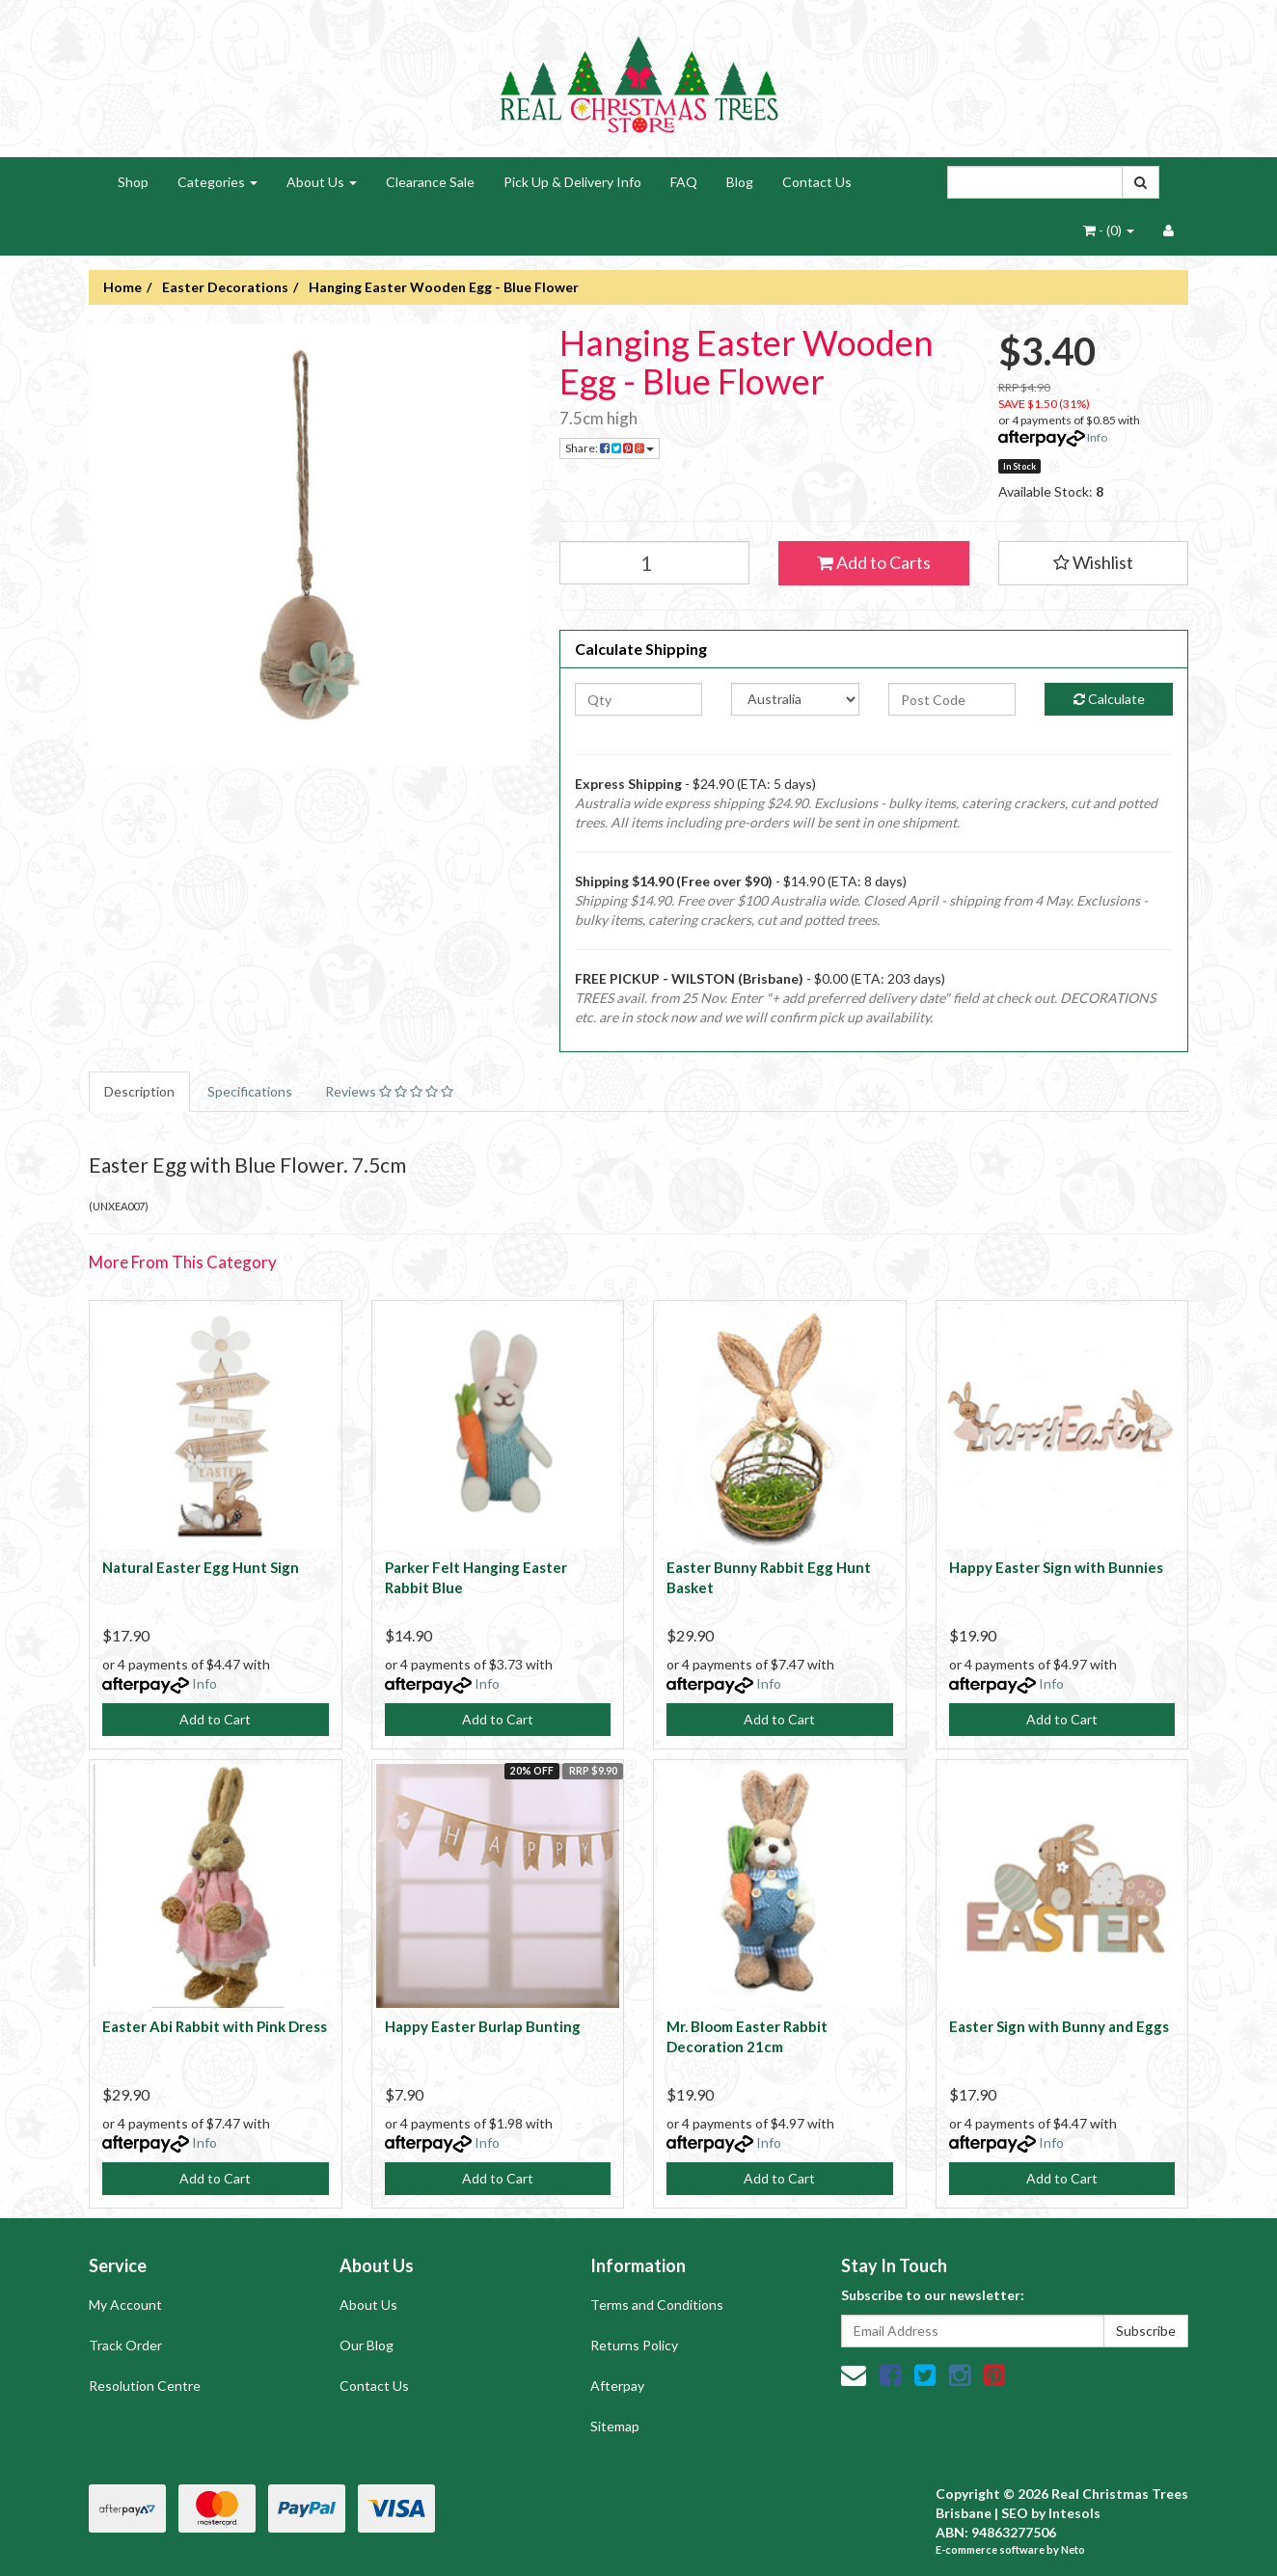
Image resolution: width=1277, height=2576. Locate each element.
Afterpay (617, 2385)
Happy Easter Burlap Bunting (483, 2026)
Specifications (249, 1091)
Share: (609, 448)
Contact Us (817, 182)
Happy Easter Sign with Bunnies (1056, 1567)
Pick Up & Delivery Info (572, 182)
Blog (739, 182)
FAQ (683, 182)
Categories (217, 182)
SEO (1014, 2513)
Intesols (1074, 2513)
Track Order (125, 2345)
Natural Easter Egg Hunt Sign (200, 1567)
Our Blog (367, 2345)
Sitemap (614, 2426)
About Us (321, 182)
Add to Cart (215, 1719)
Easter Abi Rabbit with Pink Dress (214, 2026)
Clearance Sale (430, 182)
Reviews (389, 1091)
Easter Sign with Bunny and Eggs (1059, 2026)
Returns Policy (634, 2345)
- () (1108, 230)
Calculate (1109, 699)
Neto (1073, 2549)
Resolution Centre (145, 2385)
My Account (125, 2304)
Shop (133, 182)
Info (1097, 437)
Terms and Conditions (656, 2304)
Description (139, 1091)
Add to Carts (874, 562)
